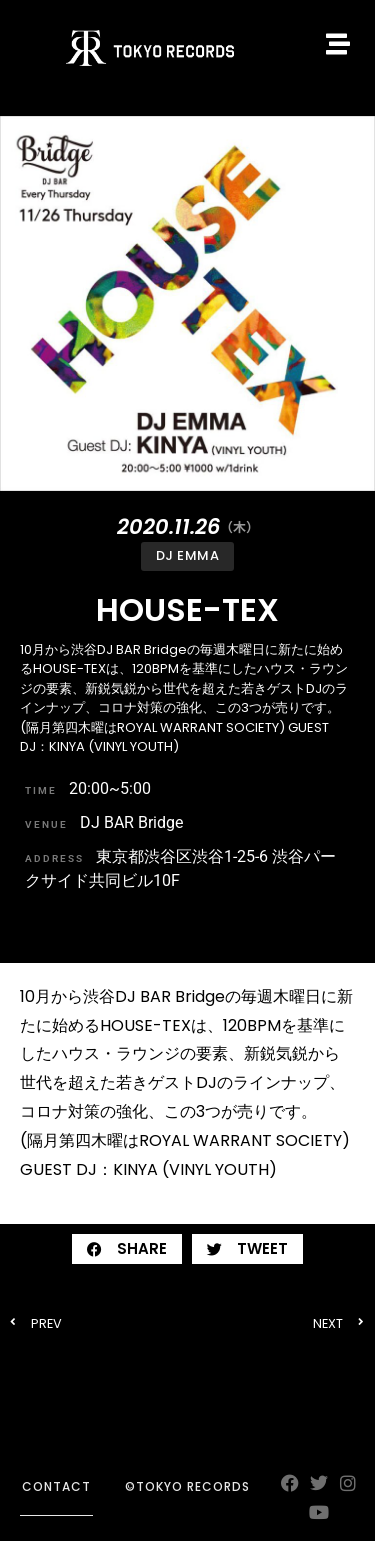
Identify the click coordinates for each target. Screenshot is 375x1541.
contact (56, 1486)
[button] (127, 1249)
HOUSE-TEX (187, 609)
